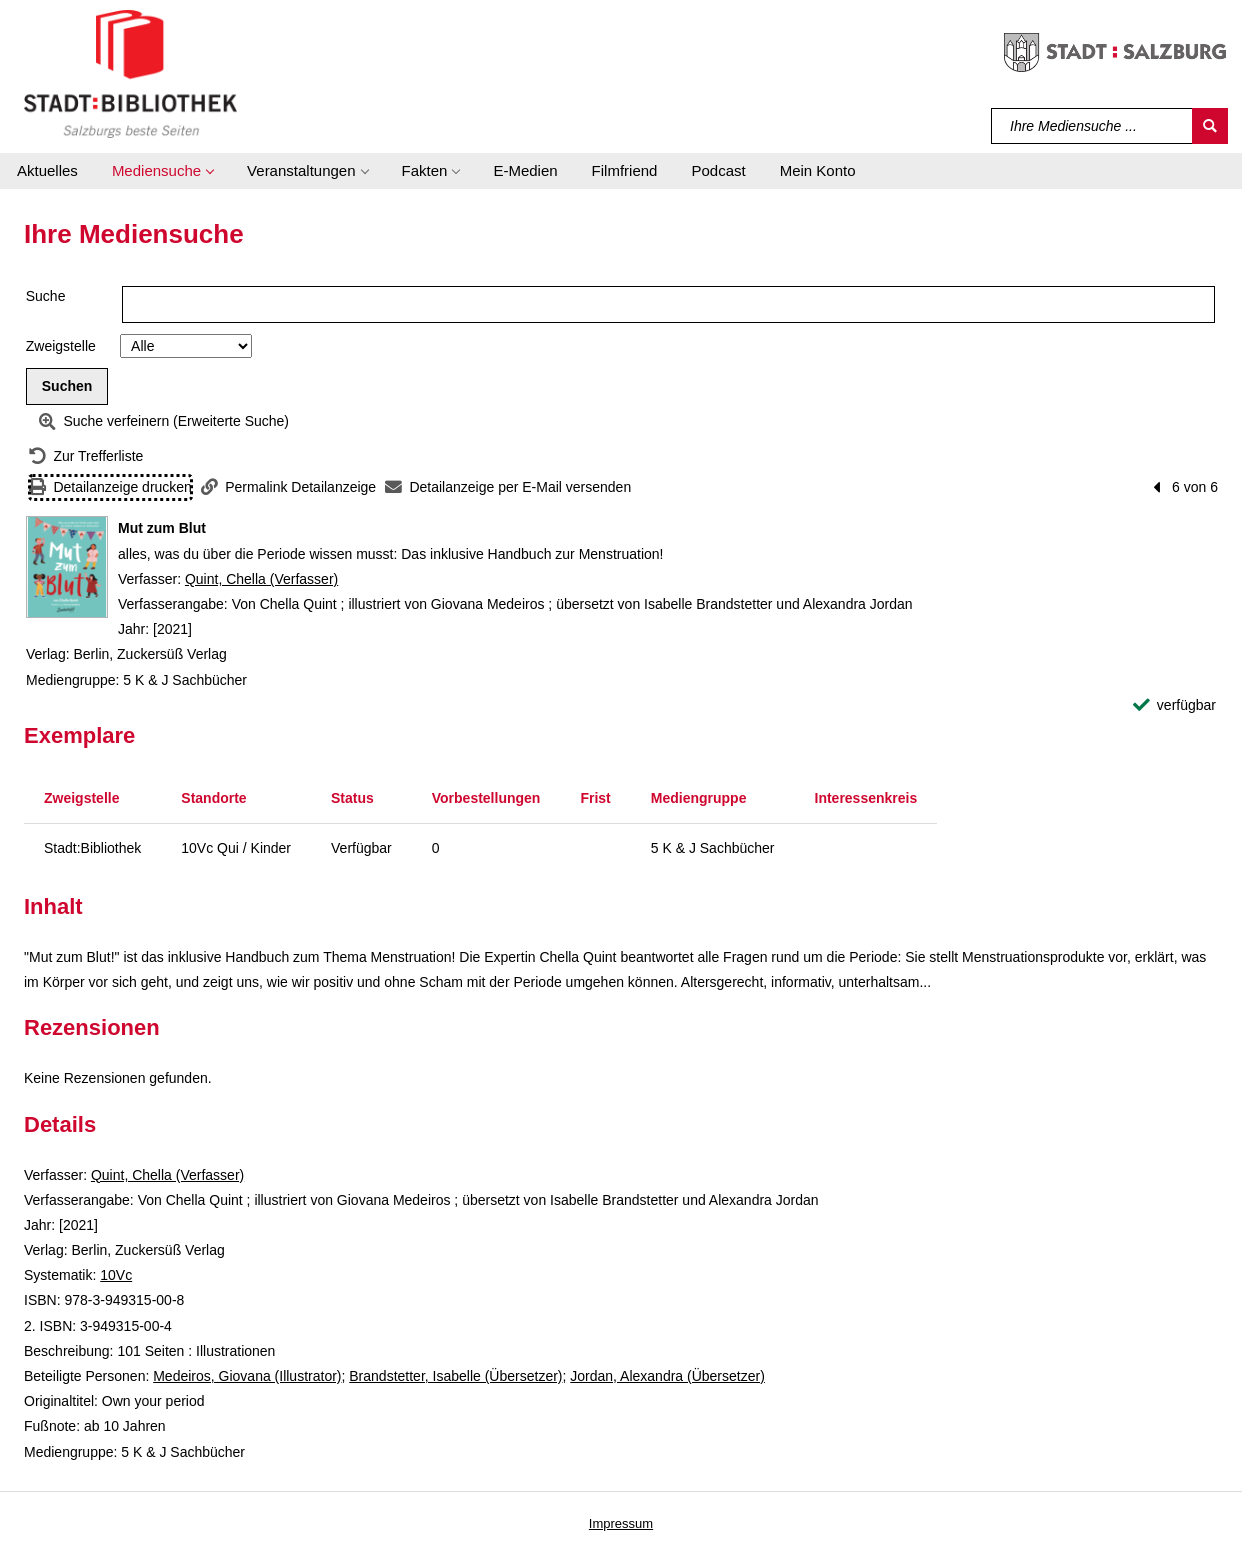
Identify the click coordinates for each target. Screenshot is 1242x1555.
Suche (46, 296)
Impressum (621, 1523)
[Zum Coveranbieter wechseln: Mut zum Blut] (67, 567)
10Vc (116, 1275)
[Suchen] (1210, 126)
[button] (162, 171)
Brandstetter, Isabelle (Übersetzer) (455, 1376)
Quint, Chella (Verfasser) (261, 579)
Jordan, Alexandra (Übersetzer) (667, 1376)
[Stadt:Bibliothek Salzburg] (130, 73)
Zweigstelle (61, 346)
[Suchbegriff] (1092, 126)
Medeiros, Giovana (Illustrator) (247, 1376)
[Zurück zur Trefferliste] (86, 456)
